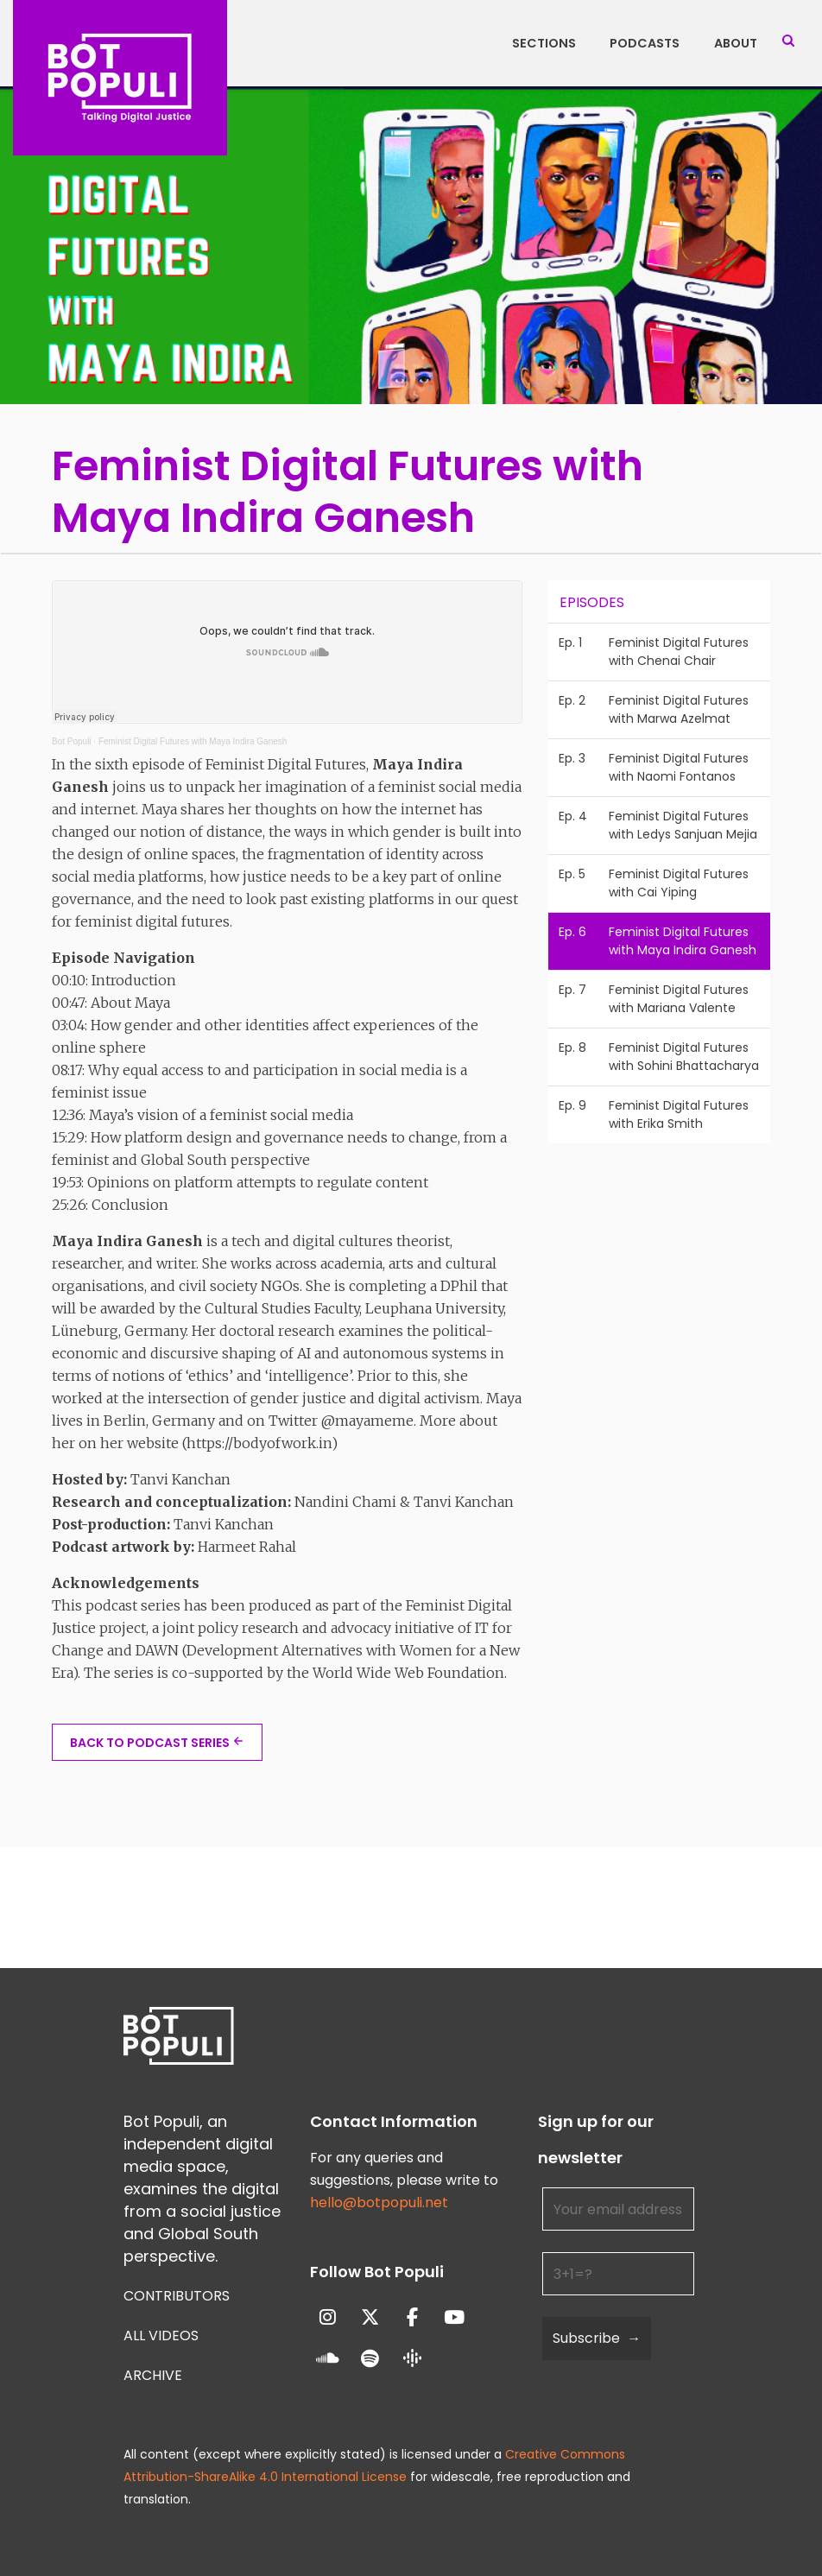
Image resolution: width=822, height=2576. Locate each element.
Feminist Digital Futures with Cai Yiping (679, 883)
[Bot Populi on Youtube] (454, 2317)
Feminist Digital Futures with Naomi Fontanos (679, 767)
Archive (152, 2375)
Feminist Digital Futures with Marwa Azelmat (679, 709)
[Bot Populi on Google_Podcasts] (412, 2359)
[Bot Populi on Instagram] (328, 2317)
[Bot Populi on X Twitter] (370, 2317)
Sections (544, 43)
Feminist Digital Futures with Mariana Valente (679, 998)
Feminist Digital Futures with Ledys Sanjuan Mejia (683, 825)
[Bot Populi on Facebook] (412, 2317)
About (735, 43)
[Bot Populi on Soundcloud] (328, 2359)
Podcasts (645, 43)
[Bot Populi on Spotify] (370, 2359)
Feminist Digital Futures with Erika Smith (679, 1114)
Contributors (176, 2296)
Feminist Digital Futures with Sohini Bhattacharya (684, 1056)
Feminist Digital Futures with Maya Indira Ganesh (192, 741)
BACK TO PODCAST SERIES (150, 1742)
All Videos (161, 2335)
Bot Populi (72, 741)
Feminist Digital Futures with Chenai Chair (679, 651)
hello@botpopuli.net (379, 2202)
